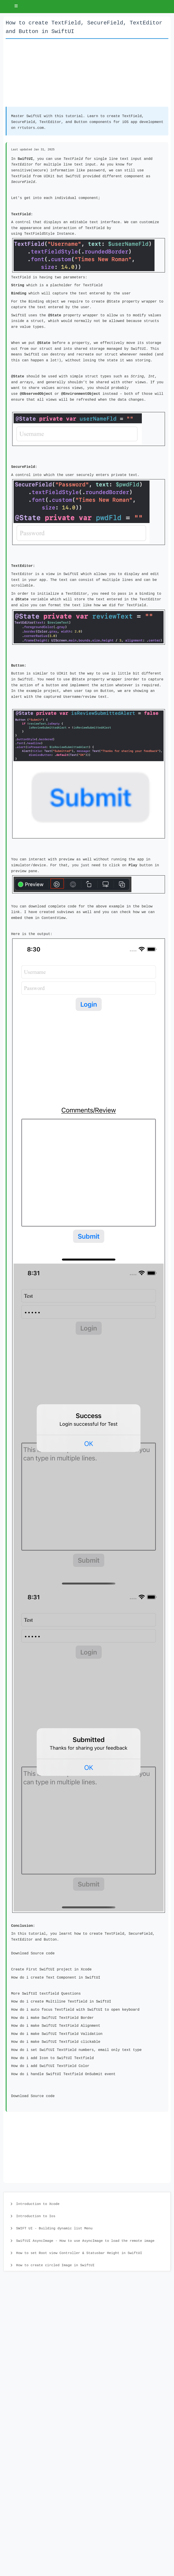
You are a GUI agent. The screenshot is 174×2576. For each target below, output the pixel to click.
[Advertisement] (87, 75)
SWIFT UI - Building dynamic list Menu (51, 2228)
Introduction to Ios (32, 2216)
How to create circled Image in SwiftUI (52, 2265)
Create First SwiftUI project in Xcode (51, 1970)
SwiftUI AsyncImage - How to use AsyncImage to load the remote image (82, 2241)
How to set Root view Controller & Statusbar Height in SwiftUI (76, 2253)
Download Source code (33, 1953)
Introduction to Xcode (35, 2204)
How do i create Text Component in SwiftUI (55, 1978)
